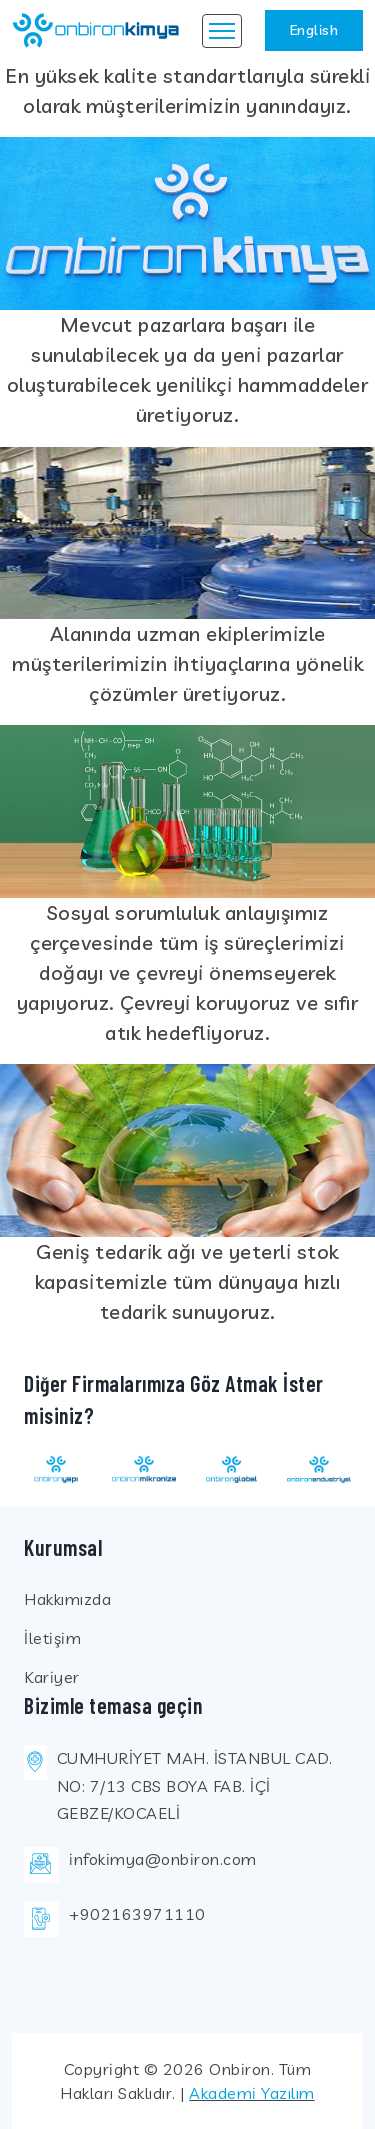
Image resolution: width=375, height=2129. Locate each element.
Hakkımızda (67, 1599)
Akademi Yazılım (252, 2093)
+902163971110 (137, 1914)
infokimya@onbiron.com (163, 1859)
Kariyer (52, 1677)
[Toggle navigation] (222, 31)
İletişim (52, 1638)
